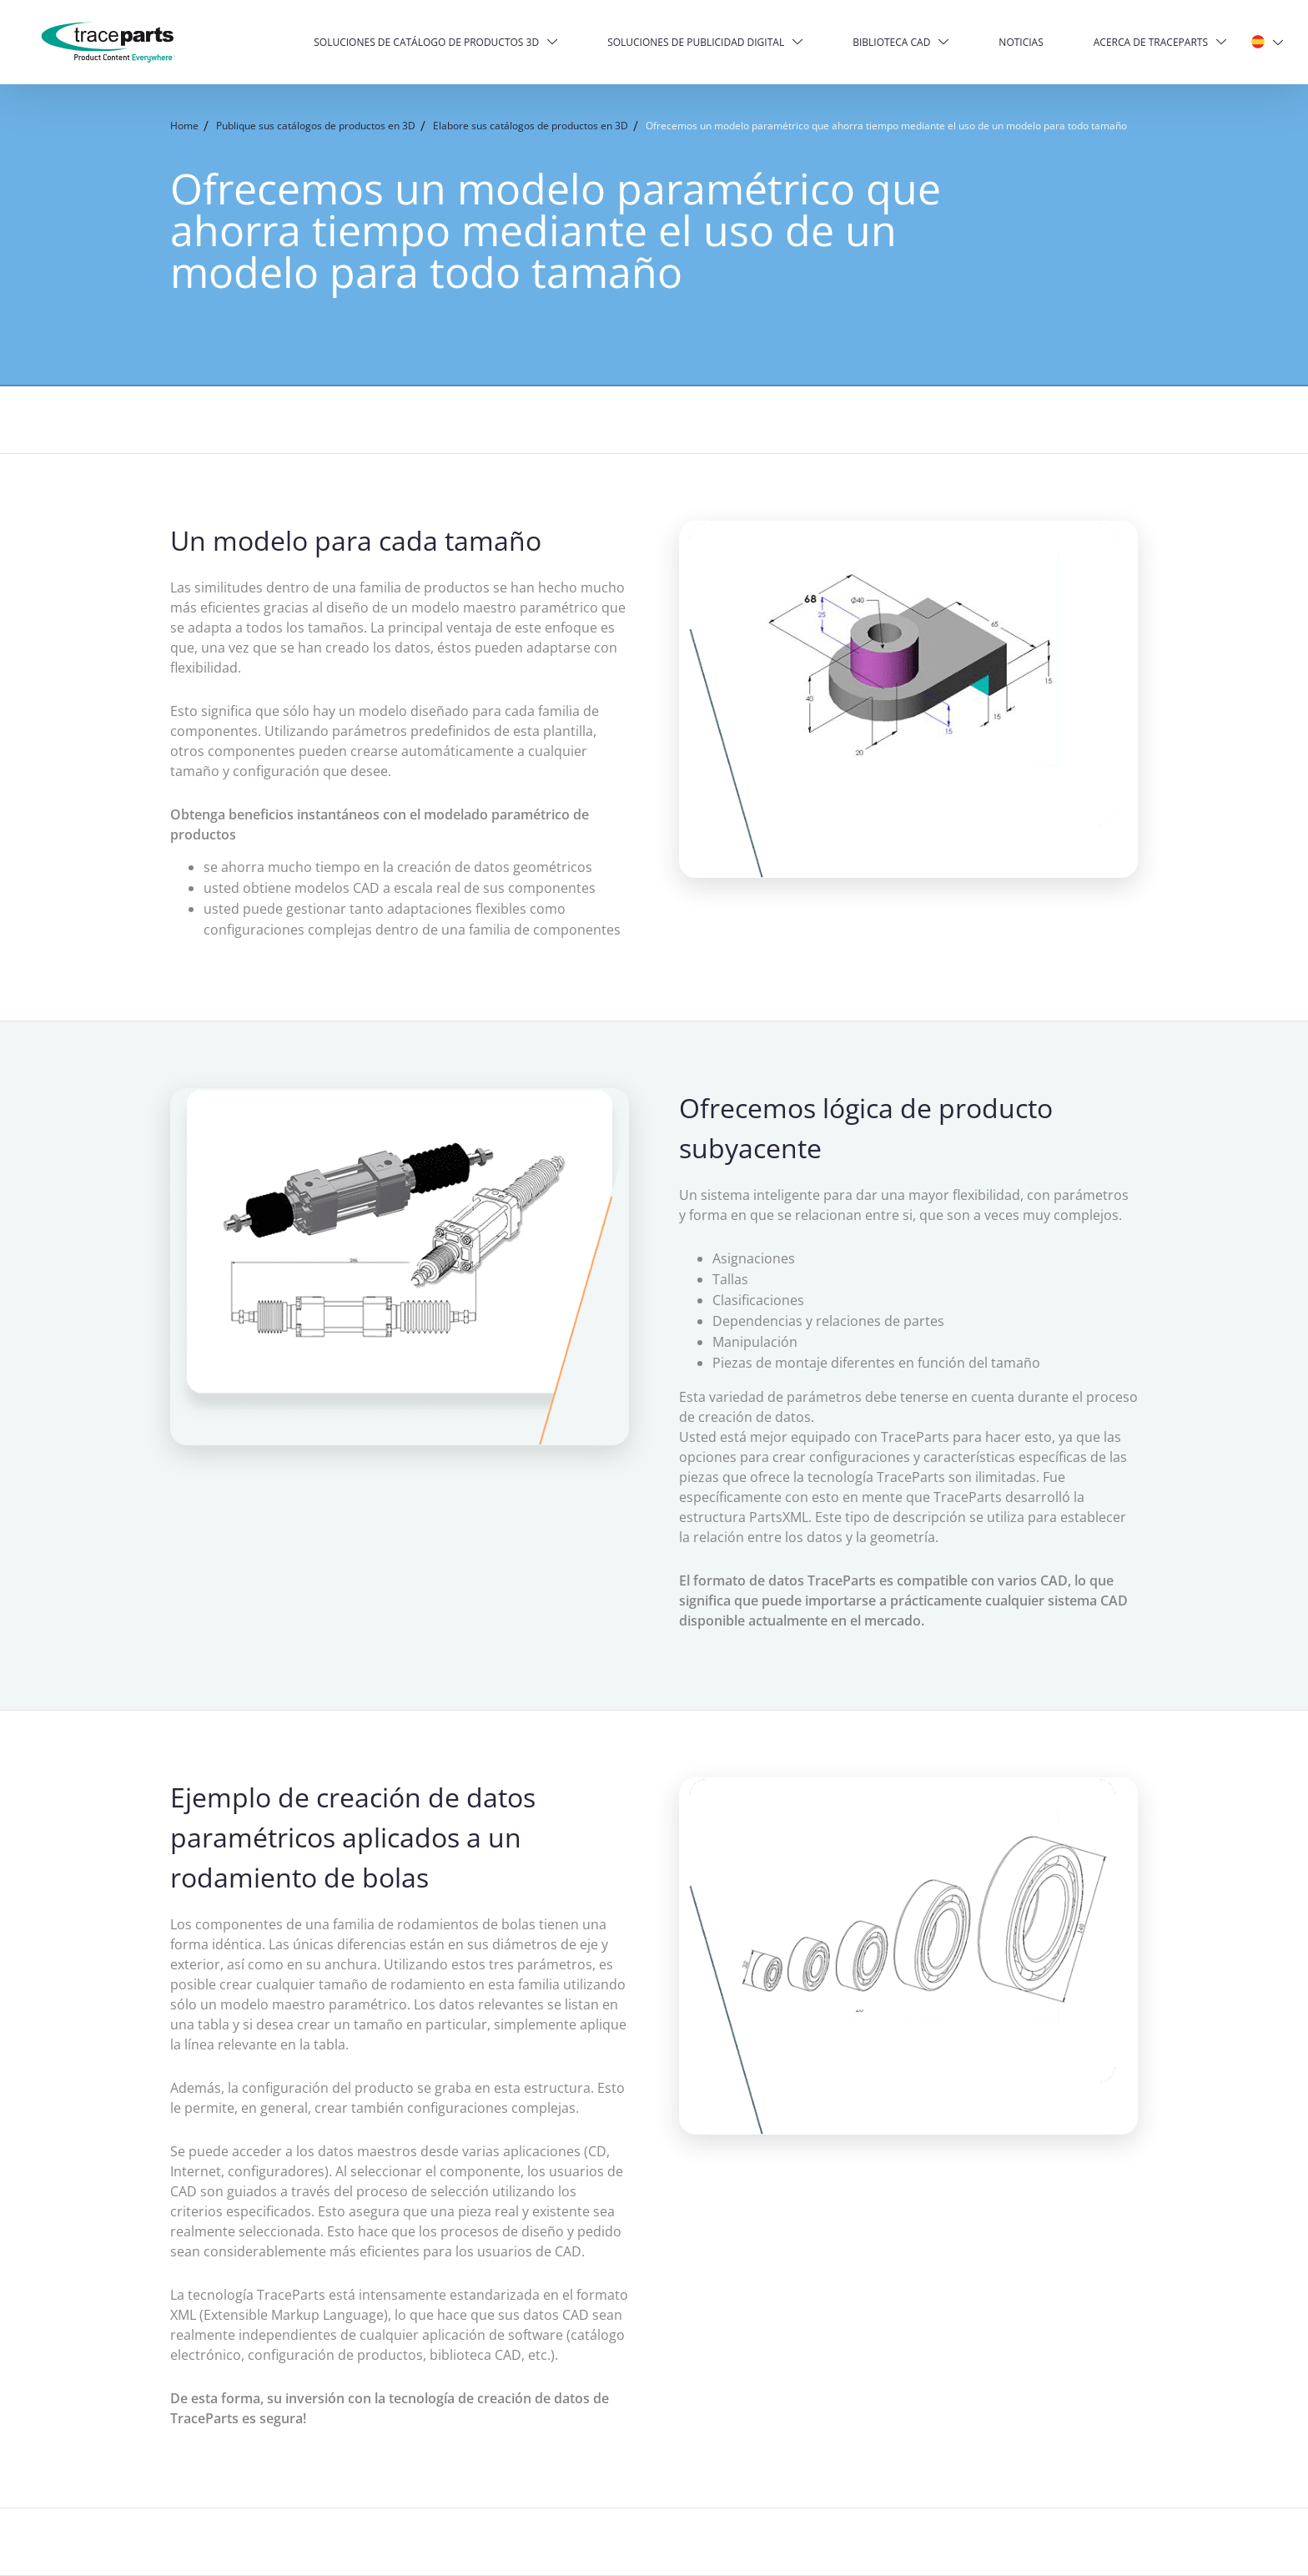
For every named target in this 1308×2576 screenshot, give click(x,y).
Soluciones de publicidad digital (695, 42)
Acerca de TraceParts (1151, 42)
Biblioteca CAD (891, 42)
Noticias (1021, 42)
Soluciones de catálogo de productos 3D (426, 42)
